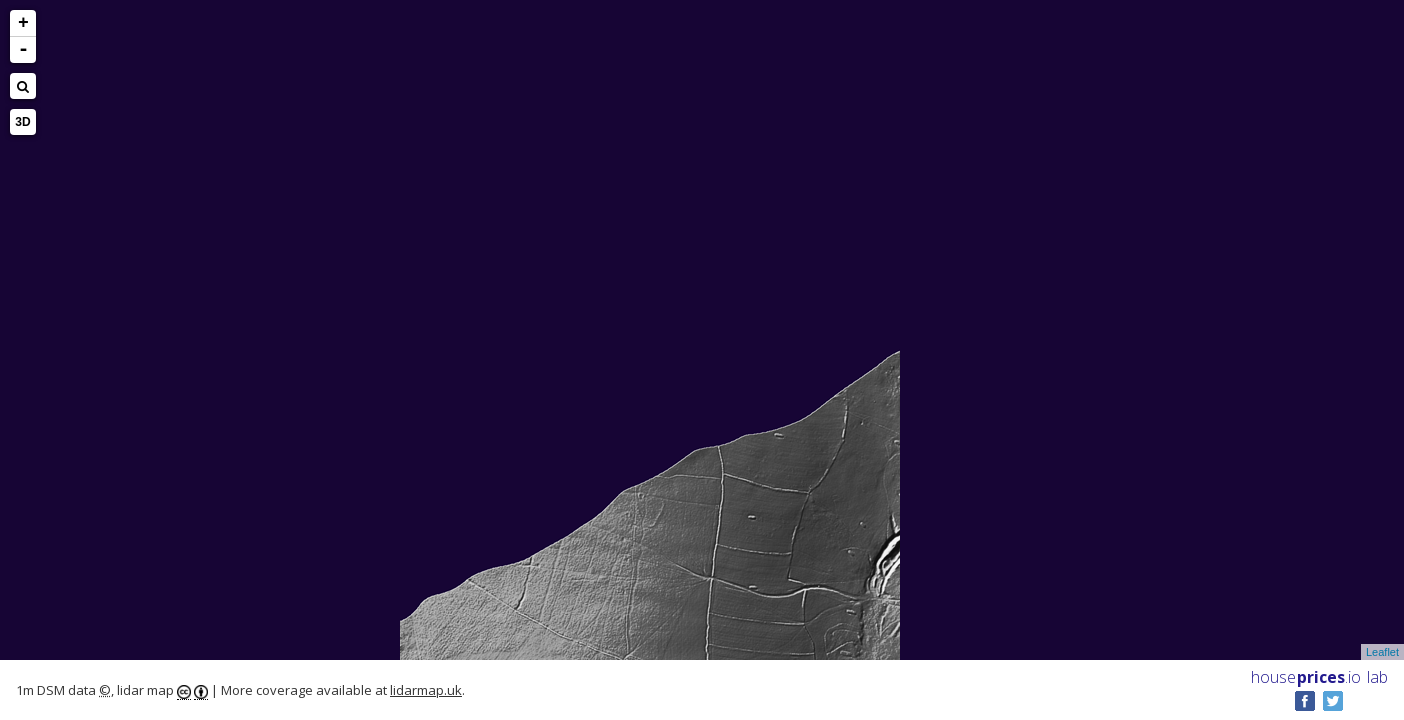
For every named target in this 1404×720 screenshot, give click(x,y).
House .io (1306, 677)
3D (22, 122)
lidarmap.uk (426, 690)
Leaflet (1382, 652)
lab (1377, 677)
